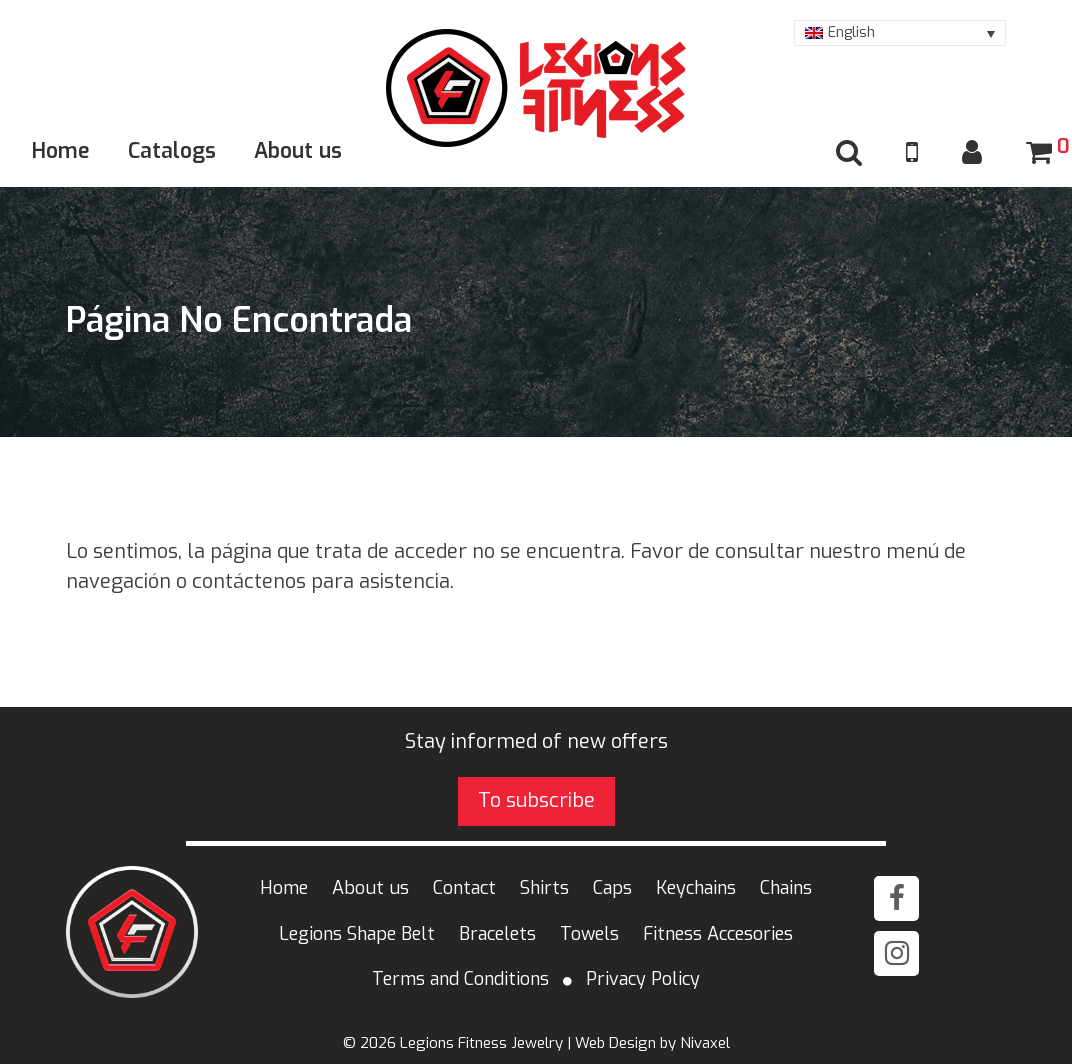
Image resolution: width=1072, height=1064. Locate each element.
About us (298, 151)
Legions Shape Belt (357, 934)
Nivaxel (705, 1043)
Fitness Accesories (718, 934)
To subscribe (536, 800)
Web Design (615, 1043)
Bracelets (497, 934)
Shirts (544, 888)
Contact (464, 888)
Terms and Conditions (460, 979)
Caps (612, 888)
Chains (786, 888)
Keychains (696, 888)
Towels (589, 934)
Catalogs (172, 151)
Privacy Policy (643, 979)
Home (61, 151)
